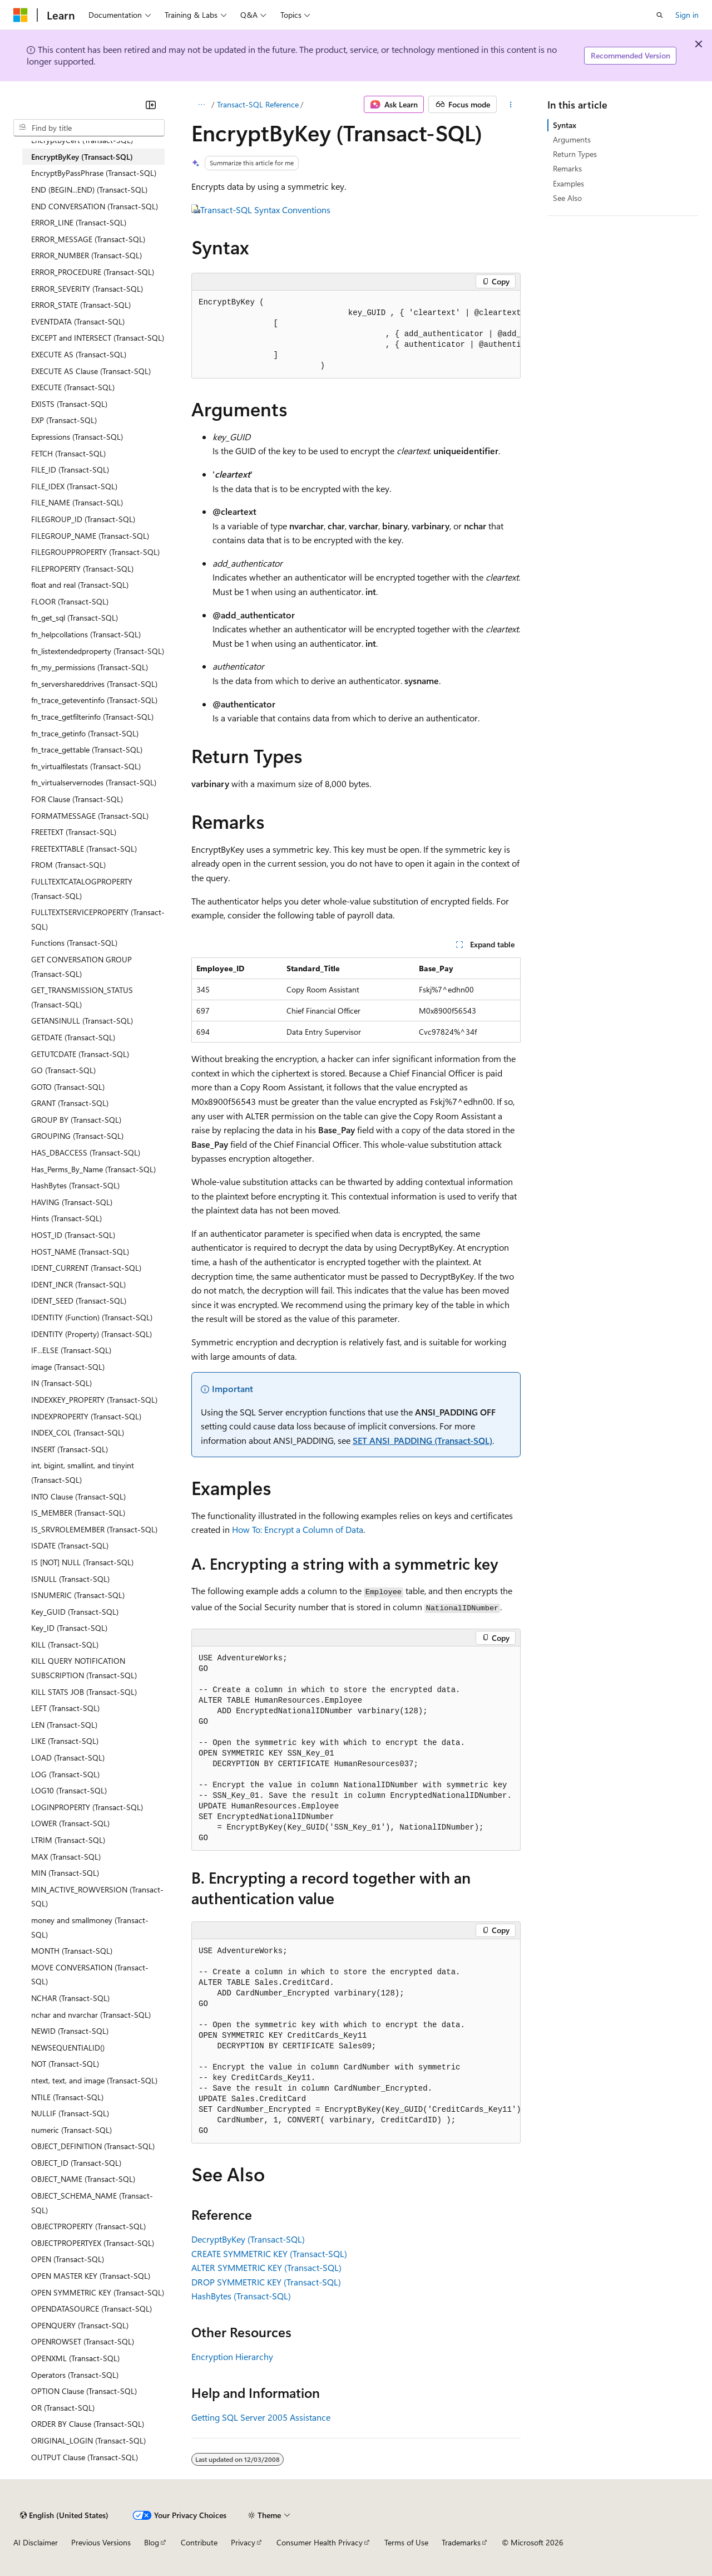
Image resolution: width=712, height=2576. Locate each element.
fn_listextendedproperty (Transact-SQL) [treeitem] (97, 651)
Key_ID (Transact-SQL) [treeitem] (69, 1628)
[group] (356, 334)
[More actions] (511, 105)
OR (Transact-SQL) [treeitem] (63, 2407)
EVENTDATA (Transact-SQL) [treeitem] (78, 321)
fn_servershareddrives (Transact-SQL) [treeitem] (94, 684)
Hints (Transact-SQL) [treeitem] (66, 1218)
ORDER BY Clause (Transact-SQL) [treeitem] (87, 2423)
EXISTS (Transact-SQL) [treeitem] (69, 404)
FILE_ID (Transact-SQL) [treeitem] (70, 469)
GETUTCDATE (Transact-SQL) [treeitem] (80, 1054)
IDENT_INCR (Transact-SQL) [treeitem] (78, 1284)
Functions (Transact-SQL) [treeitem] (74, 942)
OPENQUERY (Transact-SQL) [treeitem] (79, 2325)
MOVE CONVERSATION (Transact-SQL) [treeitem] (90, 1974)
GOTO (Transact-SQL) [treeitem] (68, 1086)
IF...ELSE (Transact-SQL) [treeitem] (71, 1350)
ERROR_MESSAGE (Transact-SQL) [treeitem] (88, 239)
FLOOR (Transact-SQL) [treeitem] (69, 601)
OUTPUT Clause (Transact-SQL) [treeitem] (84, 2457)
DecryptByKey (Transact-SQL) (248, 2239)
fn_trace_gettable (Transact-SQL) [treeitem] (86, 749)
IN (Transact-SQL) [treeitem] (61, 1383)
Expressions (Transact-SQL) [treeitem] (77, 436)
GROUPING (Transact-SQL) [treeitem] (77, 1135)
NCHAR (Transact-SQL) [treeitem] (70, 1998)
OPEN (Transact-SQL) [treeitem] (67, 2259)
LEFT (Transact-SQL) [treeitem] (65, 1708)
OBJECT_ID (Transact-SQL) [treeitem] (76, 2162)
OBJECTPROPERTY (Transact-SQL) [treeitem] (88, 2226)
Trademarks (461, 2542)
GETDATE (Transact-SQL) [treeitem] (73, 1037)
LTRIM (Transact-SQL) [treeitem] (68, 1840)
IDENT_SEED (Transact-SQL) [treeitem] (78, 1300)
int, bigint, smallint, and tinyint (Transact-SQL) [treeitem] (82, 1472)
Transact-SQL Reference (258, 104)
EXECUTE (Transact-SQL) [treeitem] (73, 387)
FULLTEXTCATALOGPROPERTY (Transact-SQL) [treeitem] (81, 888)
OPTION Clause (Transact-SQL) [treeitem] (84, 2391)
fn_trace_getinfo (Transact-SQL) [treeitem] (85, 733)
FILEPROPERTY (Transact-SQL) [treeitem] (82, 568)
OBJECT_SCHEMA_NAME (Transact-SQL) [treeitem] (92, 2202)
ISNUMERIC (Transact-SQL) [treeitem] (78, 1595)
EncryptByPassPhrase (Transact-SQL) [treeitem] (93, 173)
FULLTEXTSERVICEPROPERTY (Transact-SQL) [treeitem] (98, 919)
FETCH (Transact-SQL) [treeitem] (68, 453)
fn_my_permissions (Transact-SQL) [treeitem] (89, 667)
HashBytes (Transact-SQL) (241, 2296)
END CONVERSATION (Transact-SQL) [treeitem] (94, 206)
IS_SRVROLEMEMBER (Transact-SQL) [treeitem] (94, 1529)
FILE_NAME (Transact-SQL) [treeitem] (77, 502)
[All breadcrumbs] (201, 105)
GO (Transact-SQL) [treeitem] (63, 1070)
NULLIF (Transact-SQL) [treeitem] (70, 2113)
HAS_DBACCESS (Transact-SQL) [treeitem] (85, 1152)
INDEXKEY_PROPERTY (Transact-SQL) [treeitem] (94, 1399)
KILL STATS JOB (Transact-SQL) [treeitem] (84, 1692)
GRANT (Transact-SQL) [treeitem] (69, 1103)
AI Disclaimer (35, 2542)
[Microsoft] (20, 15)
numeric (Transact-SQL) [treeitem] (71, 2130)
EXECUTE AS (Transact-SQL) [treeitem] (78, 354)
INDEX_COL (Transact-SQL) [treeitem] (77, 1432)
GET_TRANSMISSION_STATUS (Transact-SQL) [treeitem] (82, 997)
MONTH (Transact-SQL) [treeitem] (71, 1950)
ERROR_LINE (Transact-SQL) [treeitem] (78, 222)
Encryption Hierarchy (232, 2356)
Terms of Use (406, 2542)
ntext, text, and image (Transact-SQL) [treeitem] (94, 2080)
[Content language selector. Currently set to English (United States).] (64, 2515)
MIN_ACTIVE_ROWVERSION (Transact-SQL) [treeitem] (97, 1896)
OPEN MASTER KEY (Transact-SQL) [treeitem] (90, 2275)
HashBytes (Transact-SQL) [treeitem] (75, 1185)
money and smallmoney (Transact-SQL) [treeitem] (90, 1927)
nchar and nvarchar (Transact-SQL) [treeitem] (91, 2014)
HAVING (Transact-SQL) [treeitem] (71, 1202)
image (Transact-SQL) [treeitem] (68, 1366)
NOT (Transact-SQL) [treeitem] (65, 2063)
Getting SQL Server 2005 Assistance (260, 2417)
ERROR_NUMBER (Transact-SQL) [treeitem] (86, 255)
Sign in (687, 14)
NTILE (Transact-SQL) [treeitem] (67, 2097)
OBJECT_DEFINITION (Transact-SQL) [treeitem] (93, 2146)
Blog (151, 2542)
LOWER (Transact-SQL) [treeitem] (70, 1823)
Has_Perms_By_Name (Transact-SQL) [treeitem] (93, 1169)
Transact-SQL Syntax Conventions (265, 209)
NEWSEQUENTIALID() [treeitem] (68, 2047)
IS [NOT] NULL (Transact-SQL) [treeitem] (82, 1562)
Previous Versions (101, 2542)
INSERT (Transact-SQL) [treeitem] (69, 1449)
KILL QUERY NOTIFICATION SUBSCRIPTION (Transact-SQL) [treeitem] (84, 1667)
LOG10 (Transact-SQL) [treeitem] (69, 1790)
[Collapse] (151, 105)
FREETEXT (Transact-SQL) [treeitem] (73, 832)
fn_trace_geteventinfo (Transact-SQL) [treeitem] (94, 700)
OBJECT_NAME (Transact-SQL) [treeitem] (83, 2179)
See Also (567, 198)
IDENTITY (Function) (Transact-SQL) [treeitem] (91, 1317)
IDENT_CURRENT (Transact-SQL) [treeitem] (86, 1267)
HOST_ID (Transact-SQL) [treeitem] (73, 1235)
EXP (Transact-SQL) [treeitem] (64, 420)
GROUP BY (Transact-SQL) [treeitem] (76, 1119)
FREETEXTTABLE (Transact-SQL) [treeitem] (84, 848)
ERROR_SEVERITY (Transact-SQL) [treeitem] (87, 288)
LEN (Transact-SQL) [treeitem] (64, 1724)
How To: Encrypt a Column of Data (297, 1529)
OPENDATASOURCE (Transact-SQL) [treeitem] (91, 2308)
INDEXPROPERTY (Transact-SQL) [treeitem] (86, 1416)
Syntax (564, 125)
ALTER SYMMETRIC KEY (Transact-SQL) (266, 2267)
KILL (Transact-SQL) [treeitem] (64, 1644)
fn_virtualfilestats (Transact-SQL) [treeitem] (86, 766)
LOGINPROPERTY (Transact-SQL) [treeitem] (87, 1807)
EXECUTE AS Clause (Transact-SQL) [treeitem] (91, 371)
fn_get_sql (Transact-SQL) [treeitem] (74, 617)
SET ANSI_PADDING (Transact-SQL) (422, 1440)
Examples (568, 183)
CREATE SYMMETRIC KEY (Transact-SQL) (269, 2253)
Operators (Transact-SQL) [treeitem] (74, 2374)
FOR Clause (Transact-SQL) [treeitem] (77, 799)
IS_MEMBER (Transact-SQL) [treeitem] (78, 1512)
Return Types (575, 154)
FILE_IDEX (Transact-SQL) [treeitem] (74, 486)
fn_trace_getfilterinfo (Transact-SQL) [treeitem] (92, 716)
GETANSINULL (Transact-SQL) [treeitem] (82, 1020)
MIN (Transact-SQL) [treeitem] (65, 1872)
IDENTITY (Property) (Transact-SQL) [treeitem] (91, 1334)
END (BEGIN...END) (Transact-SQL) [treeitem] (89, 189)
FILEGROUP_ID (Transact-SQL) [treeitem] (83, 519)
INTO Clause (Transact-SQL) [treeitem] (78, 1496)
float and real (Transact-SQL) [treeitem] (79, 584)
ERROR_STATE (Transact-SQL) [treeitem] (81, 304)
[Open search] (660, 15)
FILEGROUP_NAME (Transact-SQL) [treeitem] (90, 535)
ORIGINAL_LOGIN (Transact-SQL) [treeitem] (88, 2440)
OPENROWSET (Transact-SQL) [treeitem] (82, 2341)
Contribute (199, 2542)
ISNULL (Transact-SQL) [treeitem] (70, 1579)
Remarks (567, 168)
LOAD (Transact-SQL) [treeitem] (68, 1757)
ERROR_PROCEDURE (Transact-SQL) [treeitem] (92, 272)
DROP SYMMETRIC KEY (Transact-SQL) (266, 2282)
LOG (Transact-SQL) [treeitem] (65, 1774)
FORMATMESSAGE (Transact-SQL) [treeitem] (90, 815)
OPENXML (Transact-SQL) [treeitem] (75, 2358)
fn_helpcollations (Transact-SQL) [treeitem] (86, 634)
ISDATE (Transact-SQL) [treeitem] (69, 1545)
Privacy (243, 2542)
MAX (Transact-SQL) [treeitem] (66, 1856)
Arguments (572, 139)
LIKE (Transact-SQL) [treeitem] (64, 1741)
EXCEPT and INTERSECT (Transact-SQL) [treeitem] (97, 337)
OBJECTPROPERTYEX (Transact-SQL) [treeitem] (92, 2243)
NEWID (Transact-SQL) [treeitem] (69, 2031)
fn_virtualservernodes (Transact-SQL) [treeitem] (93, 782)
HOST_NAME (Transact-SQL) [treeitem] (80, 1251)
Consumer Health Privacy (319, 2542)
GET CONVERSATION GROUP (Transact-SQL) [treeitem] (81, 966)
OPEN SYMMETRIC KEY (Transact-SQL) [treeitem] (97, 2292)
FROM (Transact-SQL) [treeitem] (68, 864)
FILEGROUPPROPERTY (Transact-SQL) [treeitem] (95, 552)
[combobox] (89, 128)
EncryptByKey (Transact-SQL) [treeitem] (82, 156)
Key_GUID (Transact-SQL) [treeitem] (74, 1611)
